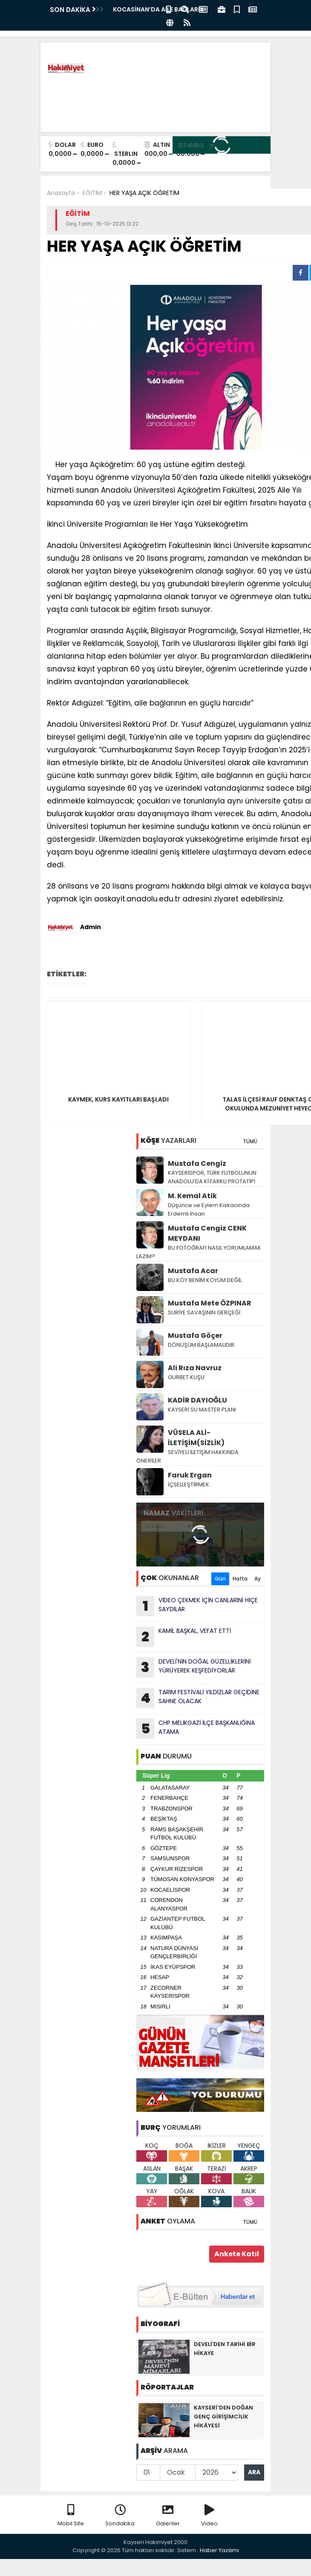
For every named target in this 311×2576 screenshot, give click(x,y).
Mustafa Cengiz (197, 1163)
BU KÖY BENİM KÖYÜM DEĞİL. (205, 1280)
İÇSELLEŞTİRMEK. (189, 1484)
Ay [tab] (257, 1578)
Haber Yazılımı (219, 2550)
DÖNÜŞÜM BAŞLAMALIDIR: (202, 1345)
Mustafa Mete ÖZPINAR (209, 1303)
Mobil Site (71, 2515)
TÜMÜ (250, 1141)
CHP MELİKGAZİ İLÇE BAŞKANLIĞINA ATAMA (195, 1728)
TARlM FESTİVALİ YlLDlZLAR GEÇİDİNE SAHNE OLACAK (197, 1698)
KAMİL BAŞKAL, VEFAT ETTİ (183, 1636)
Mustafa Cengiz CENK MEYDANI (207, 1233)
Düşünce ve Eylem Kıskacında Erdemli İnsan (209, 1209)
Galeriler (168, 2515)
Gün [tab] (220, 1578)
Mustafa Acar (193, 1271)
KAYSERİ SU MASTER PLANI (202, 1410)
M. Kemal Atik (192, 1196)
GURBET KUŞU (186, 1377)
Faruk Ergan (190, 1475)
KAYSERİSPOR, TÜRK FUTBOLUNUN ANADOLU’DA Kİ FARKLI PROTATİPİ (213, 1177)
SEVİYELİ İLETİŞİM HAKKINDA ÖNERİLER (187, 1456)
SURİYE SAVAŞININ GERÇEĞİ (204, 1312)
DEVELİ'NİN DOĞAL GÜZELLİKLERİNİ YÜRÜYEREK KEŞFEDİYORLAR (193, 1667)
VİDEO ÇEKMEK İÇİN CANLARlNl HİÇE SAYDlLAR (197, 1606)
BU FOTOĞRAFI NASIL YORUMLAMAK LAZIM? (198, 1252)
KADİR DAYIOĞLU (197, 1400)
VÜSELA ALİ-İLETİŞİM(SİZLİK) (196, 1438)
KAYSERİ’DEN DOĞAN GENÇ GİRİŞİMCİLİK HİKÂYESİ (223, 2417)
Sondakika (120, 2515)
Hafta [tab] (240, 1578)
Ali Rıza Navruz (195, 1368)
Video (209, 2515)
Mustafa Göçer (195, 1335)
